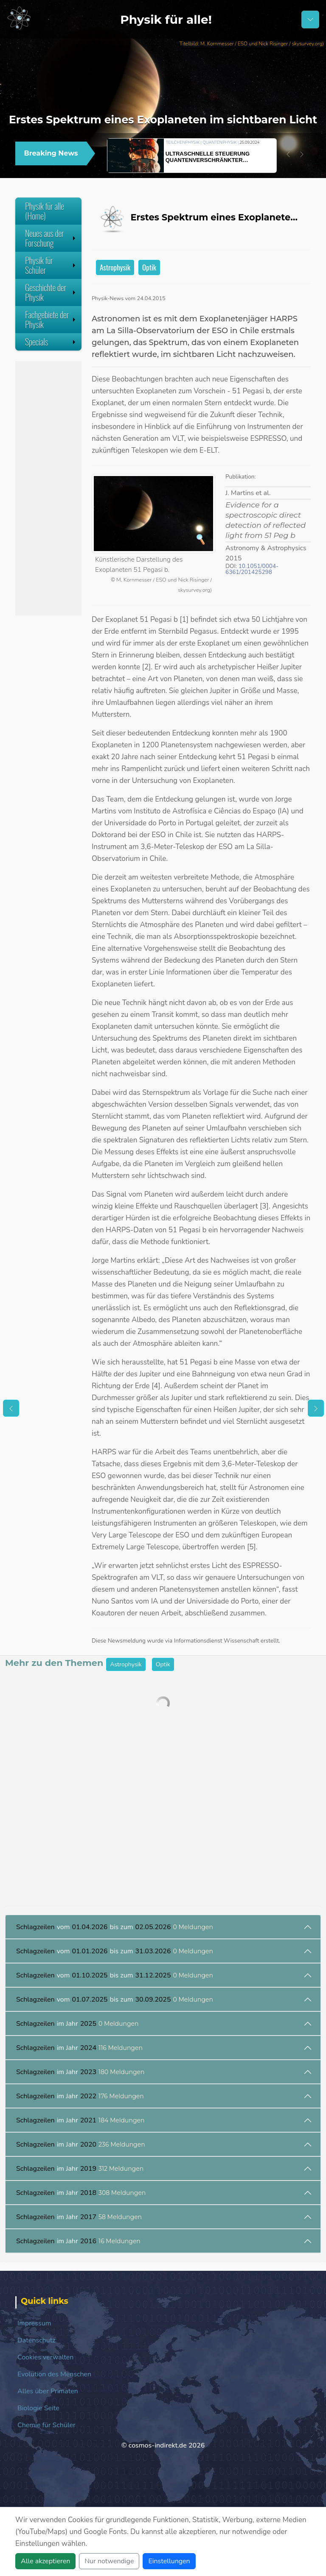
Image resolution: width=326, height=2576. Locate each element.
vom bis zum (114, 1927)
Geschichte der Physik (51, 292)
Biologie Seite (38, 2408)
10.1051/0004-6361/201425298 (251, 569)
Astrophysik (115, 267)
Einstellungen (169, 2561)
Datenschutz (36, 2340)
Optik (149, 267)
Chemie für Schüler (46, 2425)
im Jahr (77, 2024)
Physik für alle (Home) (44, 211)
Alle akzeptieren (45, 2561)
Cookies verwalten (45, 2357)
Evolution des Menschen (54, 2374)
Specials (51, 341)
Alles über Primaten (47, 2391)
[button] (288, 154)
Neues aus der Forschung (51, 238)
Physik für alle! (166, 19)
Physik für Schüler (51, 265)
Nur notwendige (109, 2561)
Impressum (34, 2323)
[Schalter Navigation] (310, 19)
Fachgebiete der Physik (51, 319)
